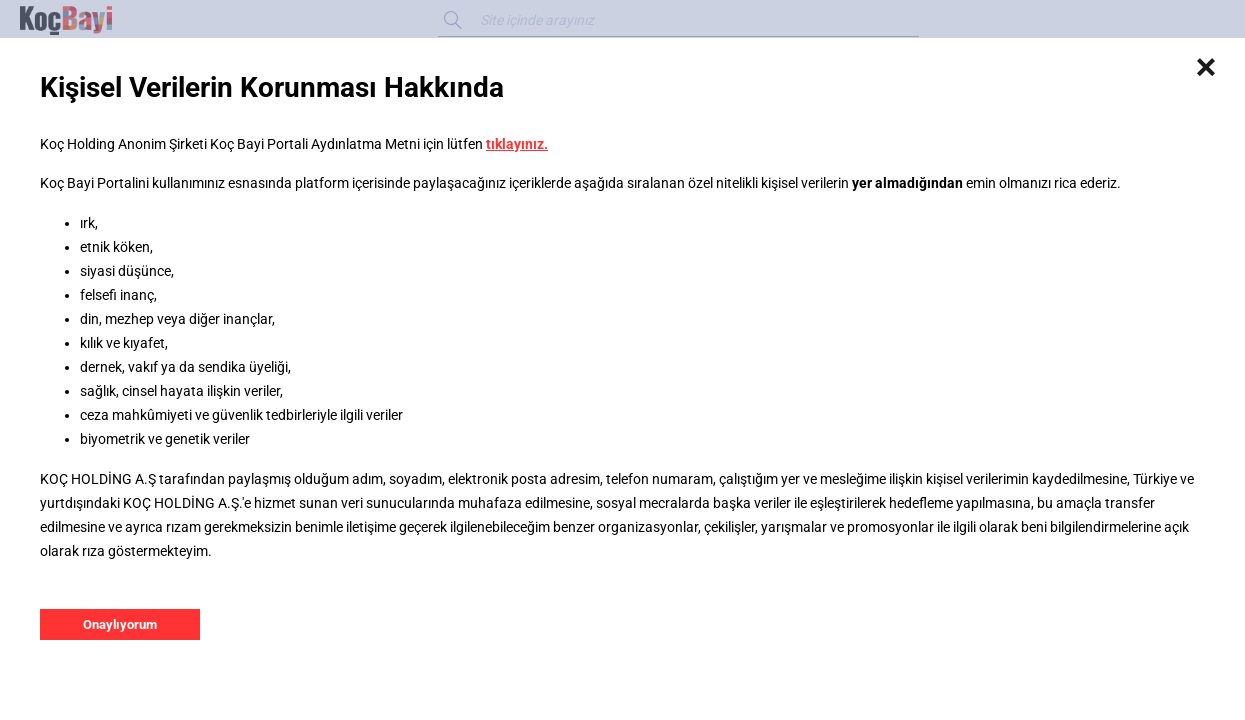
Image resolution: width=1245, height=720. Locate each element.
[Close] (1206, 68)
